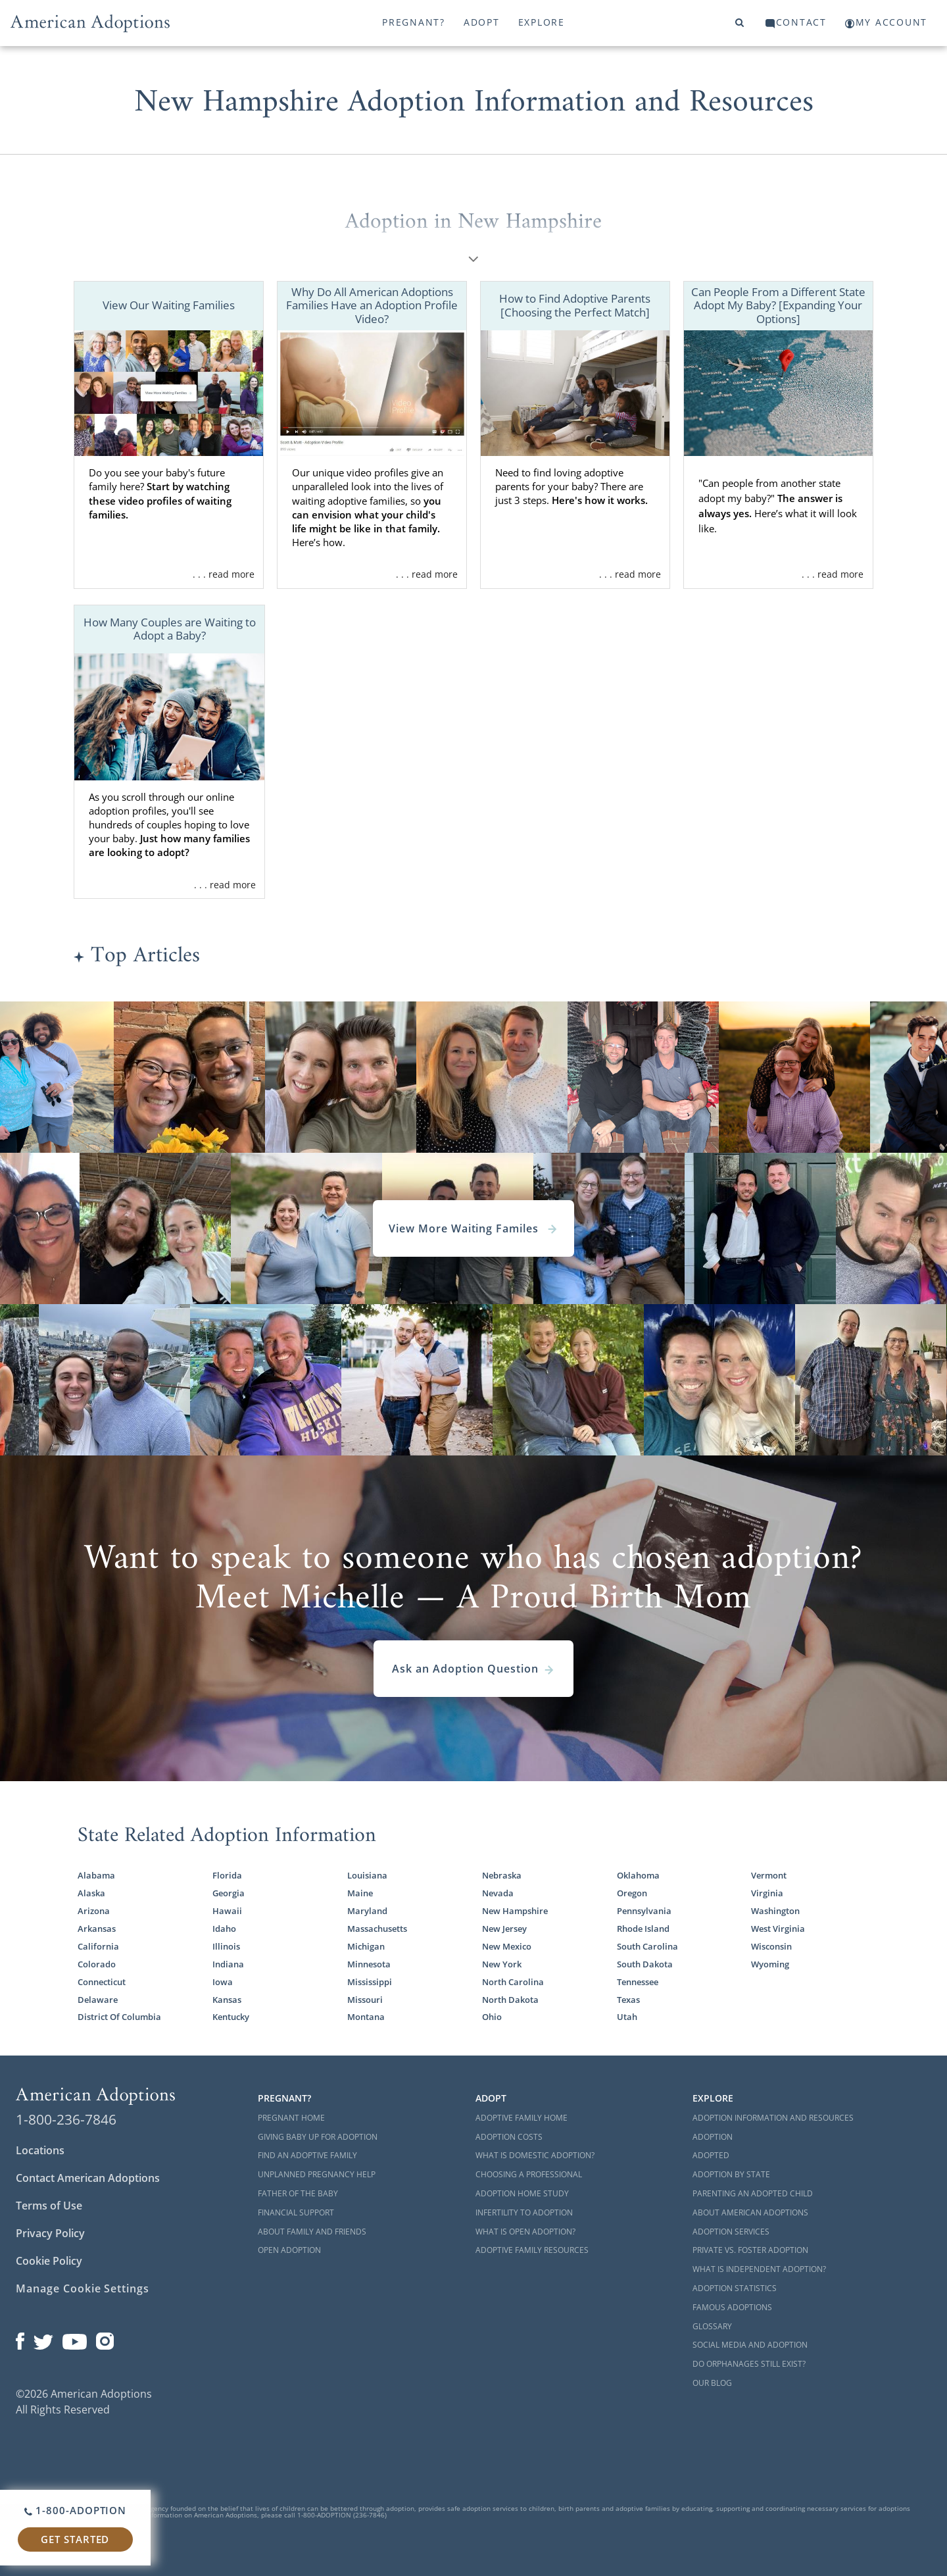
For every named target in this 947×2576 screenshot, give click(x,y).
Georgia (228, 1893)
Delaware (98, 2000)
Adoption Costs (509, 2136)
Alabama (96, 1875)
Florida (227, 1875)
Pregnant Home (291, 2117)
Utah (627, 2017)
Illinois (226, 1946)
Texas (628, 2000)
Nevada (498, 1893)
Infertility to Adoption (524, 2212)
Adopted (710, 2155)
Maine (360, 1893)
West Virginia (778, 1928)
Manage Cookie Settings (82, 2288)
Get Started (75, 2539)
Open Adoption (289, 2250)
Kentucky (230, 2017)
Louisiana (367, 1875)
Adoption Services (730, 2231)
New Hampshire (515, 1911)
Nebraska (502, 1875)
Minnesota (369, 1964)
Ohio (492, 2017)
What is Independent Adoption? (759, 2269)
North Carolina (513, 1982)
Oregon (632, 1893)
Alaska (91, 1893)
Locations (40, 2150)
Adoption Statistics (734, 2288)
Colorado (97, 1964)
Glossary (712, 2326)
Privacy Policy (50, 2233)
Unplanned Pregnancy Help (317, 2174)
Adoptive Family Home (521, 2117)
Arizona (94, 1911)
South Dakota (645, 1964)
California (98, 1946)
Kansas (226, 2000)
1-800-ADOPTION (75, 2510)
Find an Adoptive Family (307, 2155)
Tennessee (637, 1982)
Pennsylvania (644, 1911)
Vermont (769, 1875)
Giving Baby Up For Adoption (317, 2136)
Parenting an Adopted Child (752, 2193)
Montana (366, 2017)
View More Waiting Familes (473, 1228)
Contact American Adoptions (88, 2178)
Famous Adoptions (732, 2307)
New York (502, 1964)
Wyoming (770, 1964)
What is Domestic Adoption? (535, 2155)
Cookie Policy (49, 2261)
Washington (775, 1911)
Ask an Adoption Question (473, 1668)
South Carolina (647, 1946)
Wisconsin (771, 1946)
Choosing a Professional (528, 2174)
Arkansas (97, 1928)
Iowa (222, 1982)
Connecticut (102, 1982)
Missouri (365, 2000)
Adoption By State (731, 2174)
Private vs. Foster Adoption (750, 2250)
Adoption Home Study (522, 2193)
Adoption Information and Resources (773, 2117)
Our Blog (712, 2382)
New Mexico (506, 1946)
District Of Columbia (119, 2017)
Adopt (482, 22)
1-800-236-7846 (66, 2119)
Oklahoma (638, 1875)
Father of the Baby (298, 2193)
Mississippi (369, 1982)
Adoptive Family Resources (532, 2250)
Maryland (367, 1911)
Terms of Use (49, 2205)
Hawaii (227, 1911)
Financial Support (296, 2212)
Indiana (228, 1964)
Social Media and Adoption (750, 2344)
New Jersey (504, 1928)
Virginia (767, 1893)
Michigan (366, 1946)
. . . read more (224, 574)
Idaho (224, 1928)
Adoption (712, 2136)
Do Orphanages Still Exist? (749, 2363)
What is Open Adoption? (525, 2231)
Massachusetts (377, 1928)
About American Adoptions (750, 2212)
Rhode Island (643, 1928)
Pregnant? (413, 22)
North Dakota (510, 2000)
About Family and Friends (312, 2231)
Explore (541, 22)
